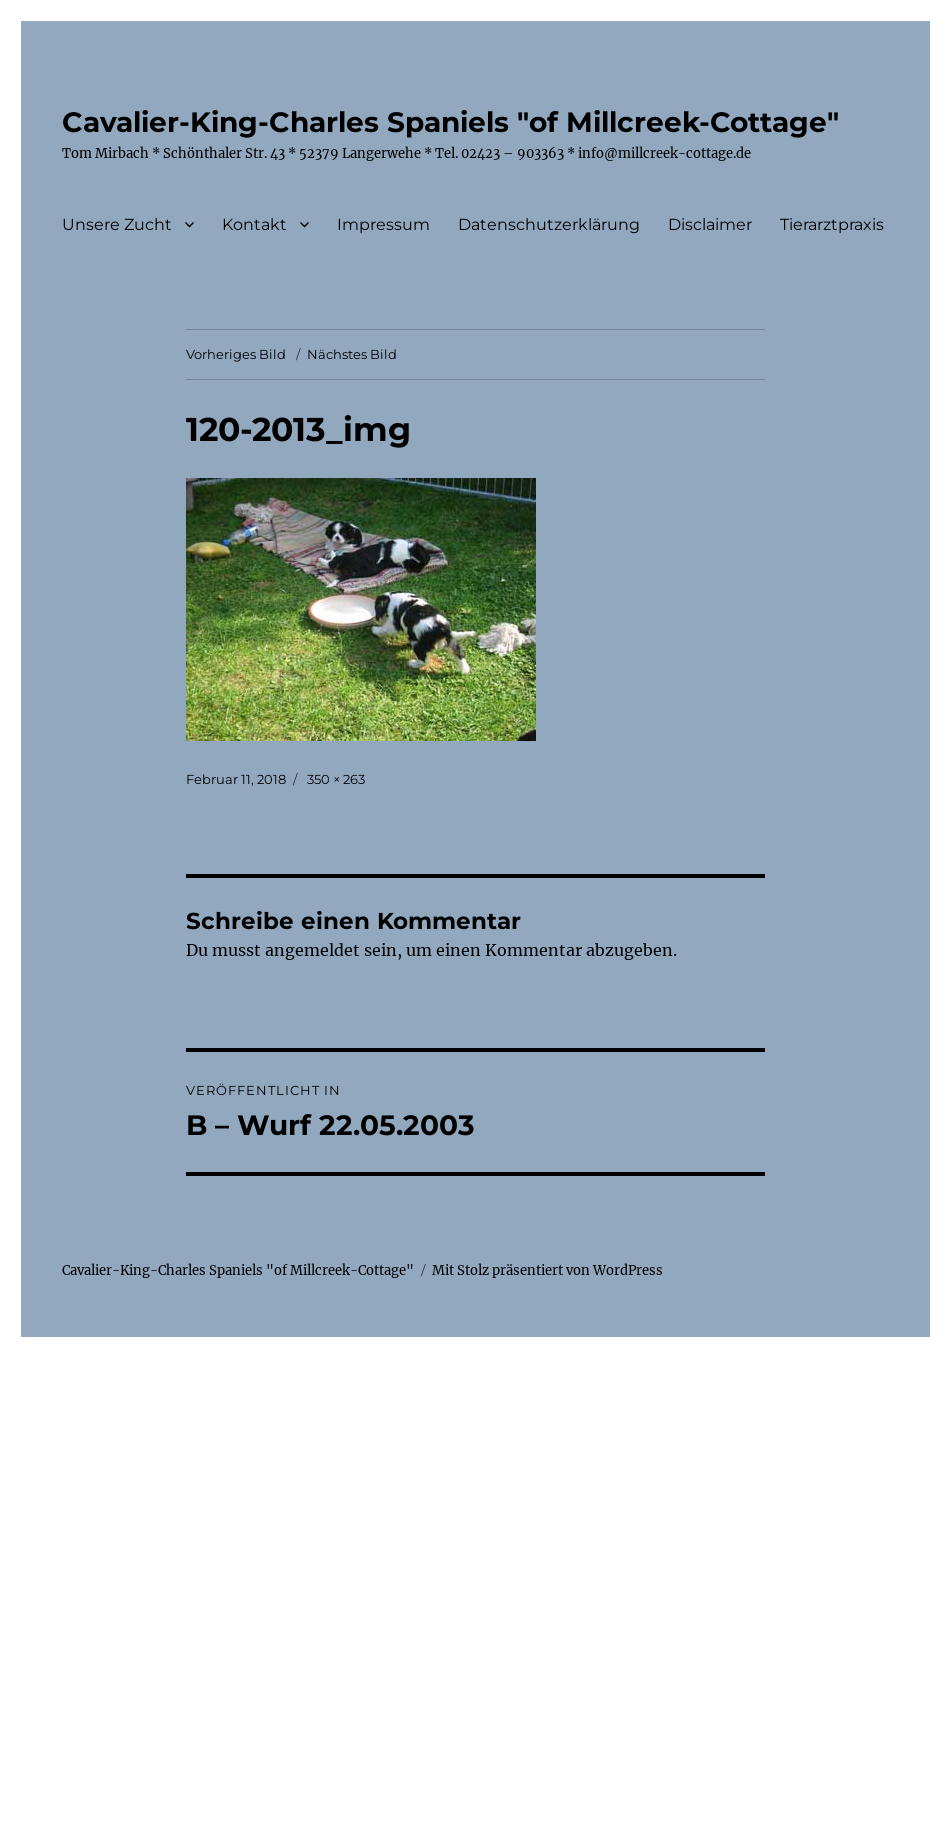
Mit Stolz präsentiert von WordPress (547, 1270)
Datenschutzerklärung (549, 224)
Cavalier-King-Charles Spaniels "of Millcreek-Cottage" (450, 122)
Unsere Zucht (117, 224)
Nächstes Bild (352, 354)
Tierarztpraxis (832, 224)
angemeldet (312, 950)
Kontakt (254, 224)
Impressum (383, 224)
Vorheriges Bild (236, 354)
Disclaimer (710, 224)
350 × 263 (336, 779)
